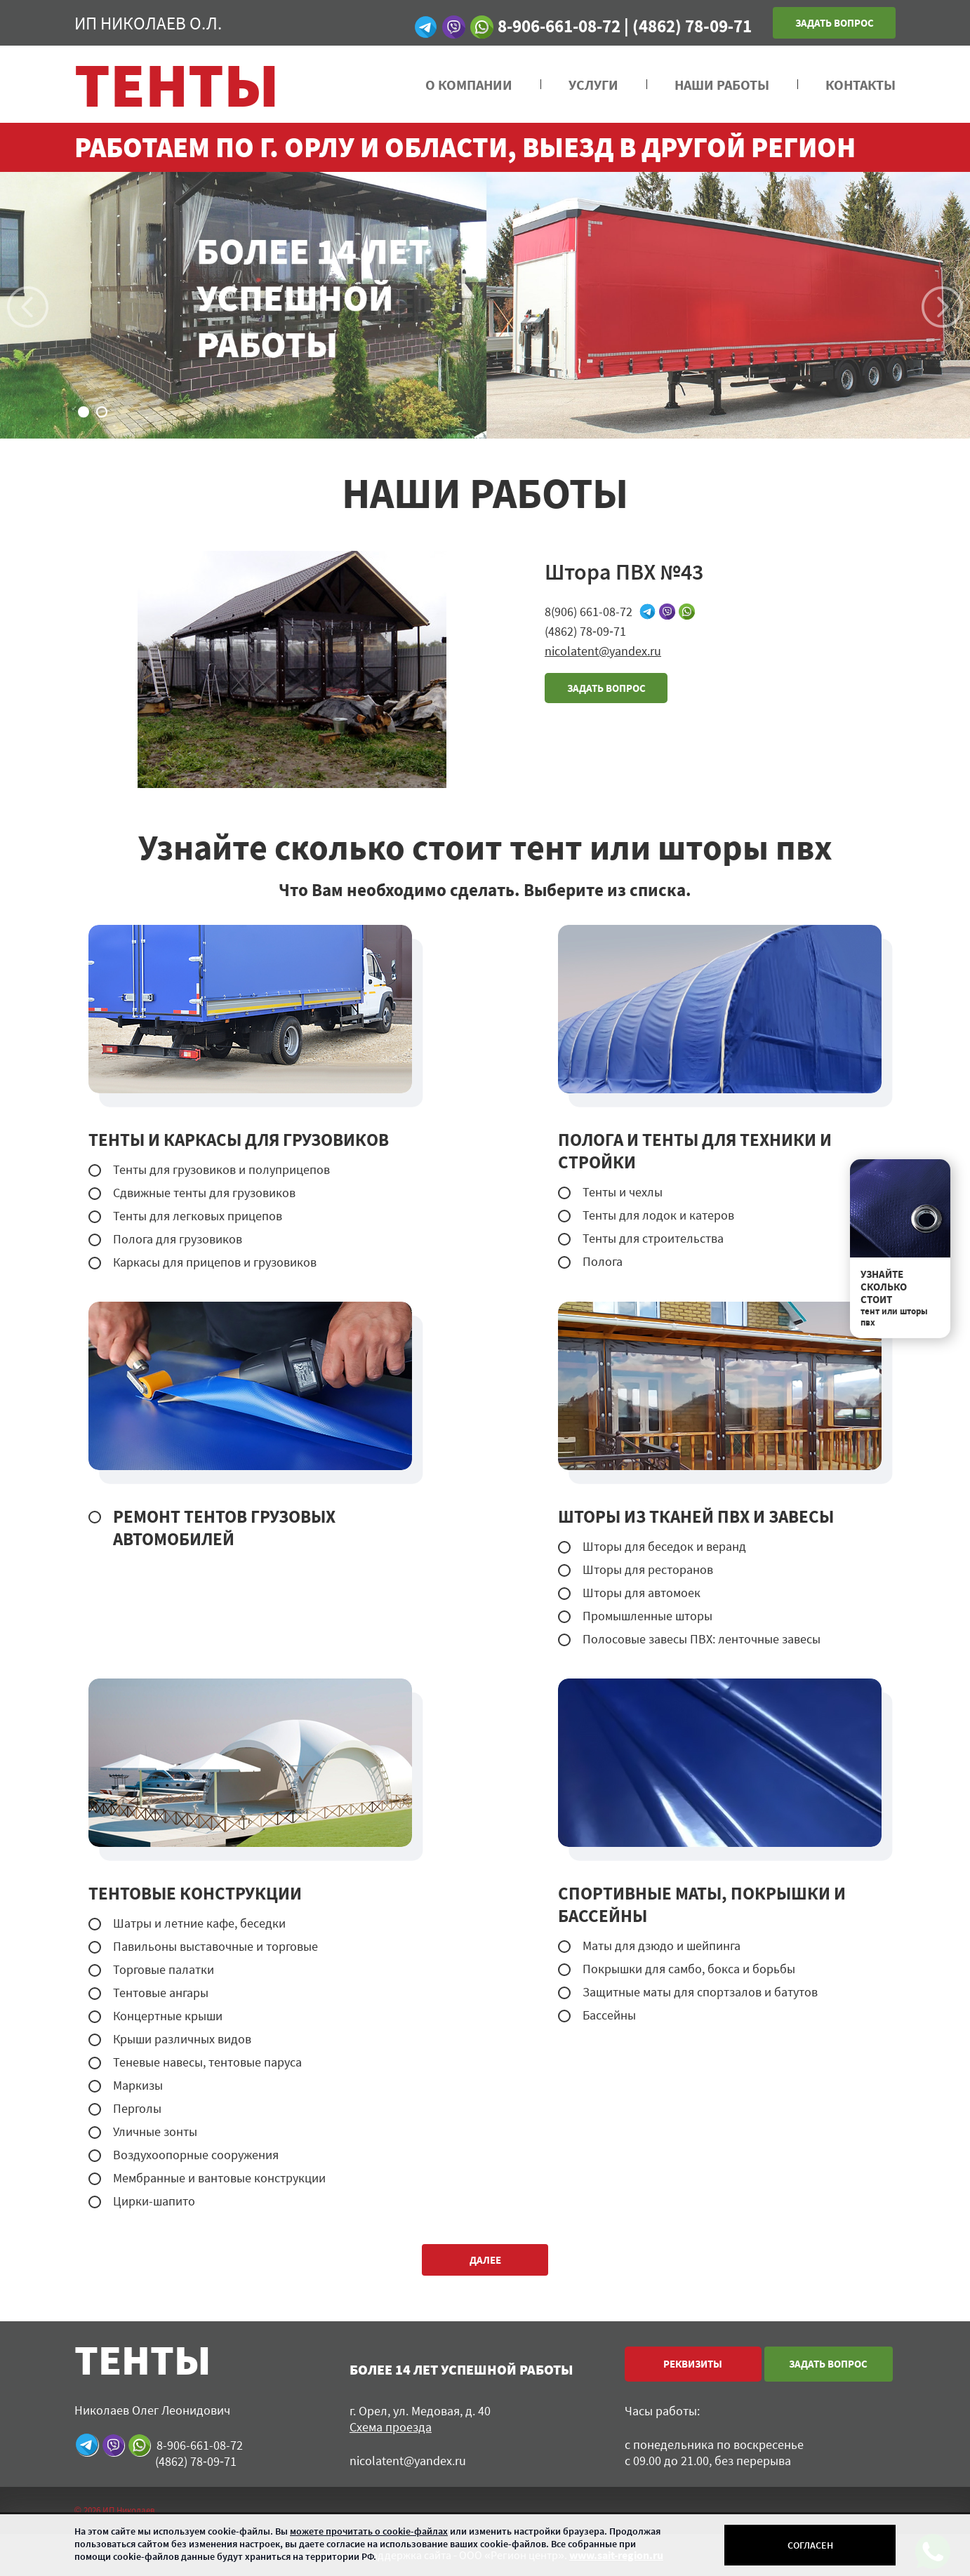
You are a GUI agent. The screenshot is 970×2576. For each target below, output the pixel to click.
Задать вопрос (834, 22)
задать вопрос (606, 688)
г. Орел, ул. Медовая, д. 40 (420, 2411)
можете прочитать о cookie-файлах (369, 2531)
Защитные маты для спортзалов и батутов (700, 1992)
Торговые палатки (163, 1969)
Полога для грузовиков (177, 1239)
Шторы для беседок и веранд (664, 1546)
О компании (468, 84)
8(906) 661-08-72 (588, 611)
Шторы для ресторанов (648, 1569)
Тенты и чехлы (623, 1192)
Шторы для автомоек (641, 1592)
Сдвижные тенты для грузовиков (204, 1192)
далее (485, 2260)
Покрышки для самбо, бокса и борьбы (689, 1969)
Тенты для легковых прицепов (197, 1216)
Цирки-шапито (154, 2201)
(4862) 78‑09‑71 (692, 26)
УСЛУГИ (593, 84)
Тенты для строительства (653, 1238)
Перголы (137, 2108)
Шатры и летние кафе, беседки (199, 1923)
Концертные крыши (167, 2016)
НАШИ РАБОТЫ (722, 84)
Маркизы (138, 2085)
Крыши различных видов (182, 2039)
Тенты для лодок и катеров (658, 1215)
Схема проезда (391, 2427)
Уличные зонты (155, 2131)
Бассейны (609, 2015)
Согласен (810, 2545)
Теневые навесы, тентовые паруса (207, 2062)
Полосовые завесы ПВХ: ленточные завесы (701, 1639)
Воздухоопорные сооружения (196, 2155)
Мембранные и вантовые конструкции (219, 2178)
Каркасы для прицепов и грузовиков (215, 1262)
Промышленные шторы (647, 1616)
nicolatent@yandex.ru (603, 651)
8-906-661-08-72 (559, 26)
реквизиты (692, 2363)
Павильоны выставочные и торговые (215, 1946)
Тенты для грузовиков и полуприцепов (221, 1169)
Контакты (860, 84)
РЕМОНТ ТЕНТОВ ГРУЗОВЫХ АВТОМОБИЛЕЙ (224, 1527)
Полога (603, 1261)
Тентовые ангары (160, 1992)
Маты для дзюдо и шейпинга (661, 1945)
